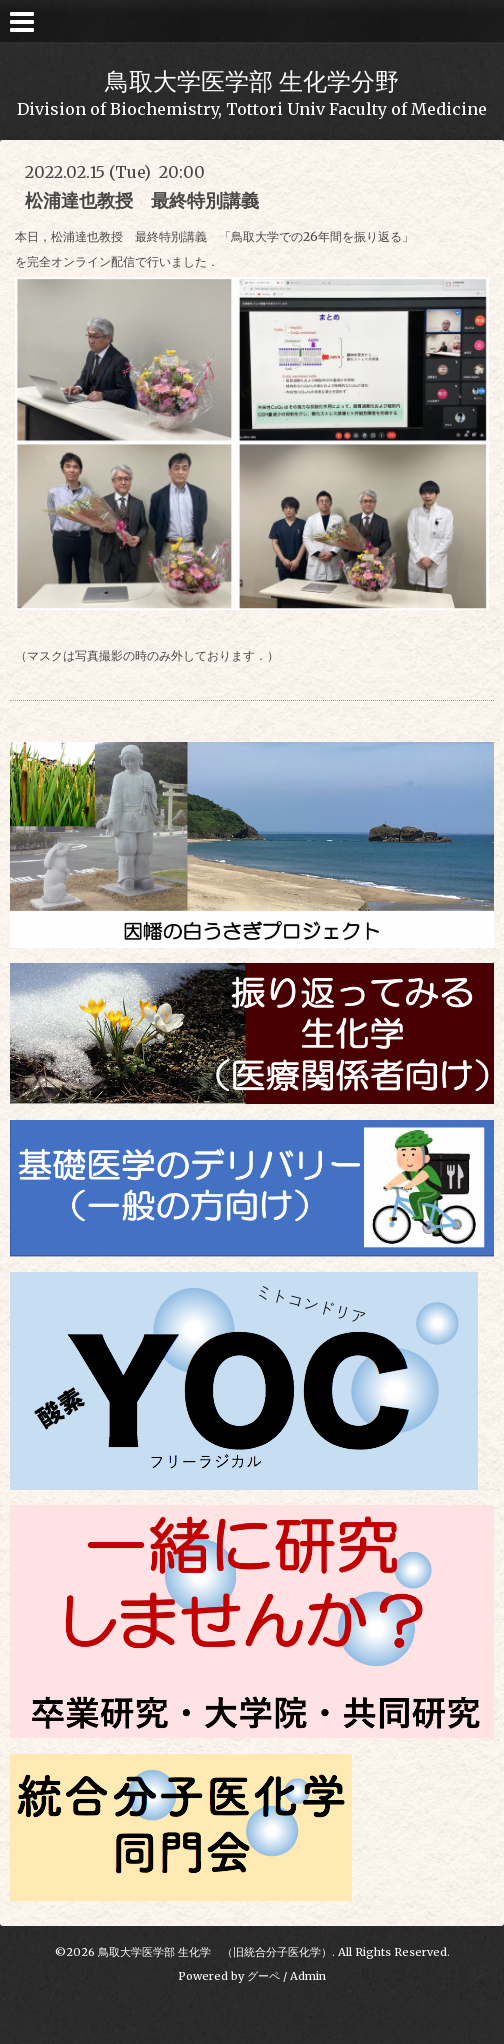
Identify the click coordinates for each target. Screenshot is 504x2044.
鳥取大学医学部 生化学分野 (252, 81)
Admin (308, 1976)
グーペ (263, 1976)
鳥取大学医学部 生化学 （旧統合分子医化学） (215, 1952)
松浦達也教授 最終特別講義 (151, 200)
